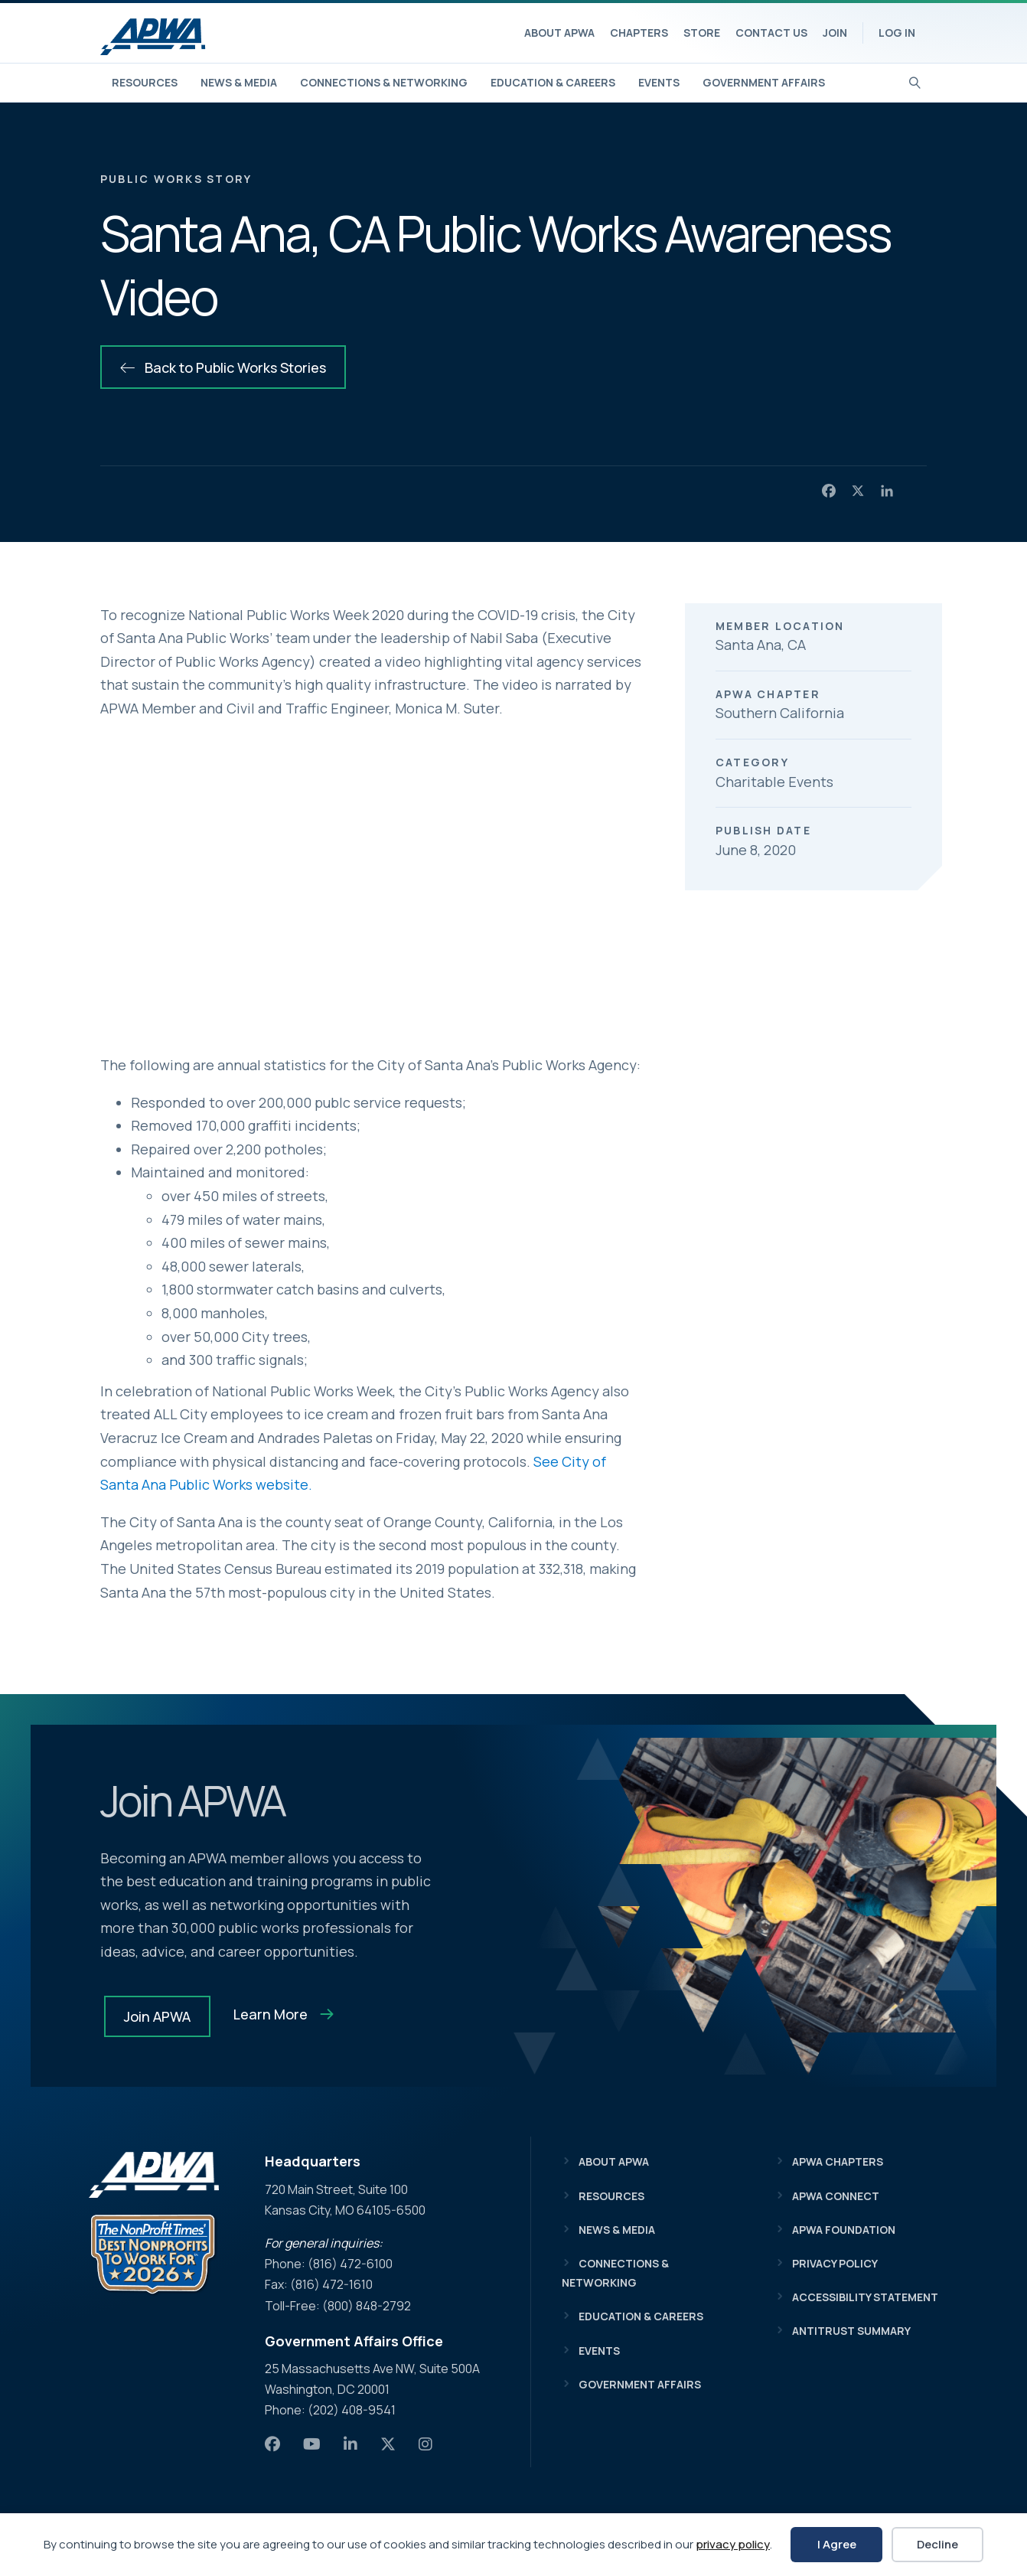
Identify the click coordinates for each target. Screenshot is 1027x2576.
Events (659, 82)
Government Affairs (764, 82)
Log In (897, 32)
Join (835, 32)
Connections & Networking (384, 82)
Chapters (639, 32)
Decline (937, 2544)
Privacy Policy (835, 2263)
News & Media (239, 82)
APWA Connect (835, 2196)
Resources (145, 82)
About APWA (559, 32)
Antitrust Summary (851, 2330)
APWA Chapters (837, 2161)
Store (701, 32)
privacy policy (733, 2544)
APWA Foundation (843, 2229)
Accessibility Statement (865, 2297)
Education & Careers (553, 82)
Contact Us (771, 32)
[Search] (915, 81)
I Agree (836, 2544)
